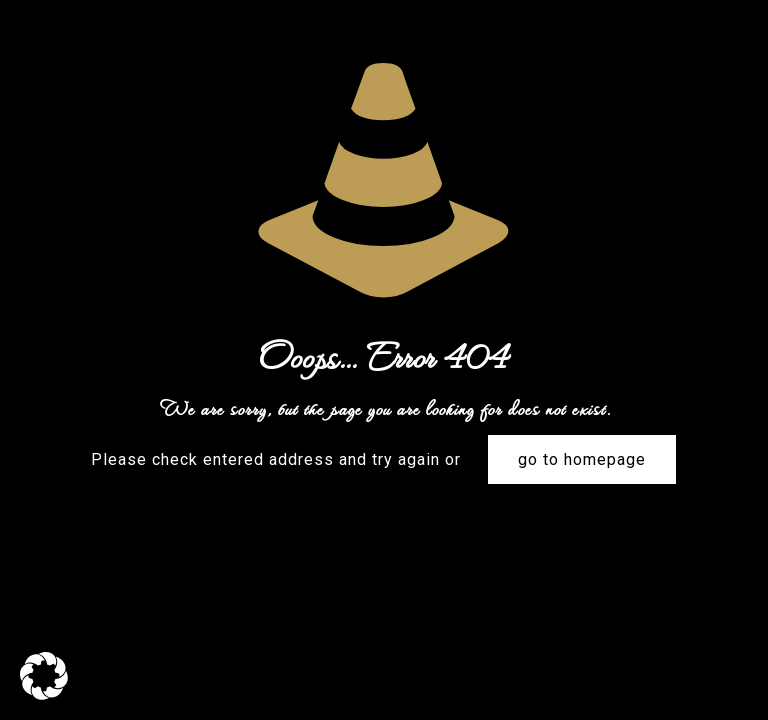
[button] (44, 676)
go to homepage (582, 459)
